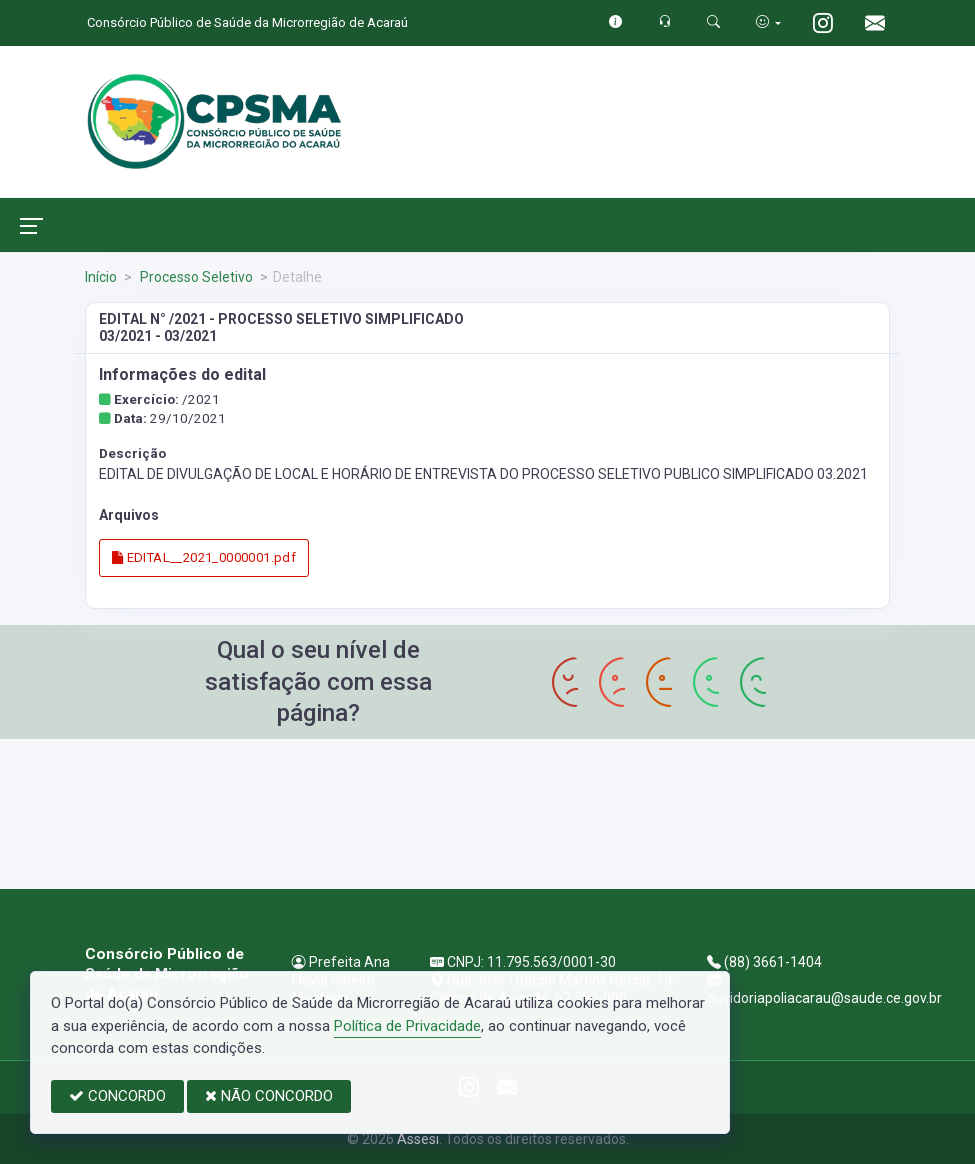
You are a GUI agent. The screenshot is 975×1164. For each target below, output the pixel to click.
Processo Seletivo (195, 277)
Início (101, 277)
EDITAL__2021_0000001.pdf (204, 557)
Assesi (418, 1139)
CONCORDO (117, 1096)
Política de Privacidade (407, 1026)
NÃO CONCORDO (269, 1096)
